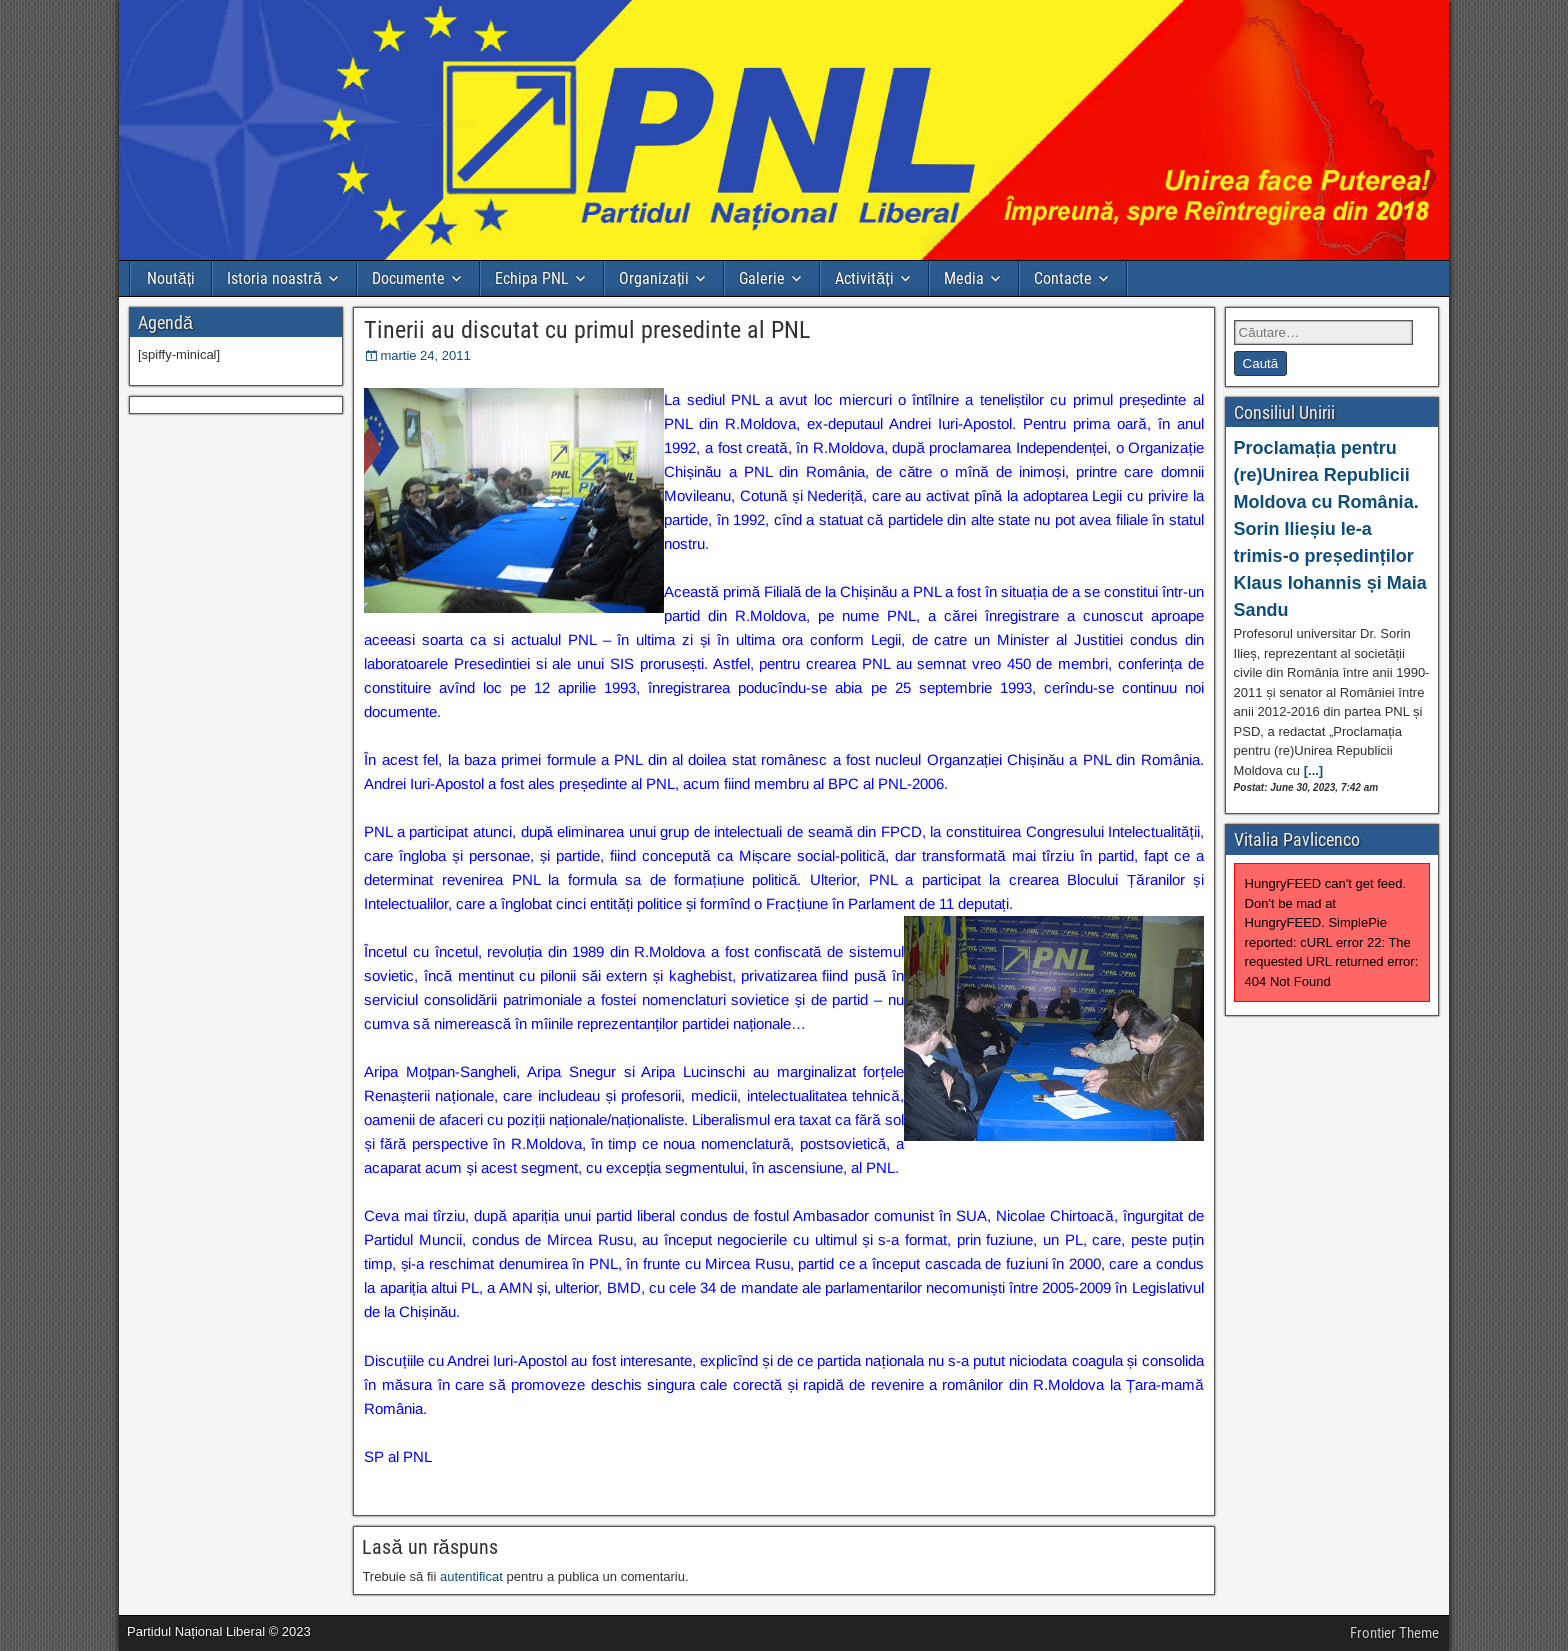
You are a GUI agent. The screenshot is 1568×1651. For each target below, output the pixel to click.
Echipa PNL (532, 278)
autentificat (471, 1576)
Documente (408, 278)
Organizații (654, 278)
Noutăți (171, 278)
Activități (864, 278)
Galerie (762, 278)
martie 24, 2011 (425, 355)
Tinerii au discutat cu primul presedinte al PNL (587, 330)
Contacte (1063, 278)
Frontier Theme (1394, 1633)
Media (964, 278)
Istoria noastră (274, 278)
